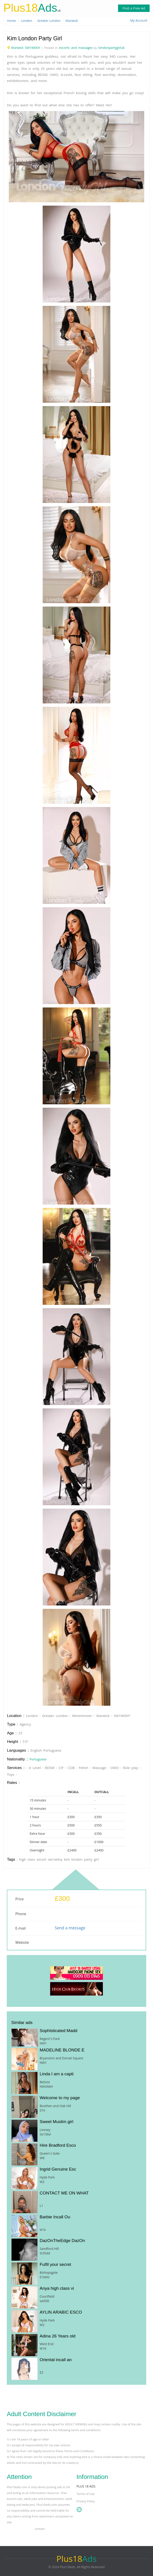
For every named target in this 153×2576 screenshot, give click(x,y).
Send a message (70, 1927)
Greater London (49, 20)
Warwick (72, 20)
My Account (138, 20)
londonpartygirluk (111, 47)
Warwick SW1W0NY (25, 47)
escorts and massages (76, 47)
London (26, 20)
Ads (30, 8)
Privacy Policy (85, 2501)
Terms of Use (85, 2494)
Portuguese (38, 1759)
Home (11, 20)
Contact (40, 2529)
